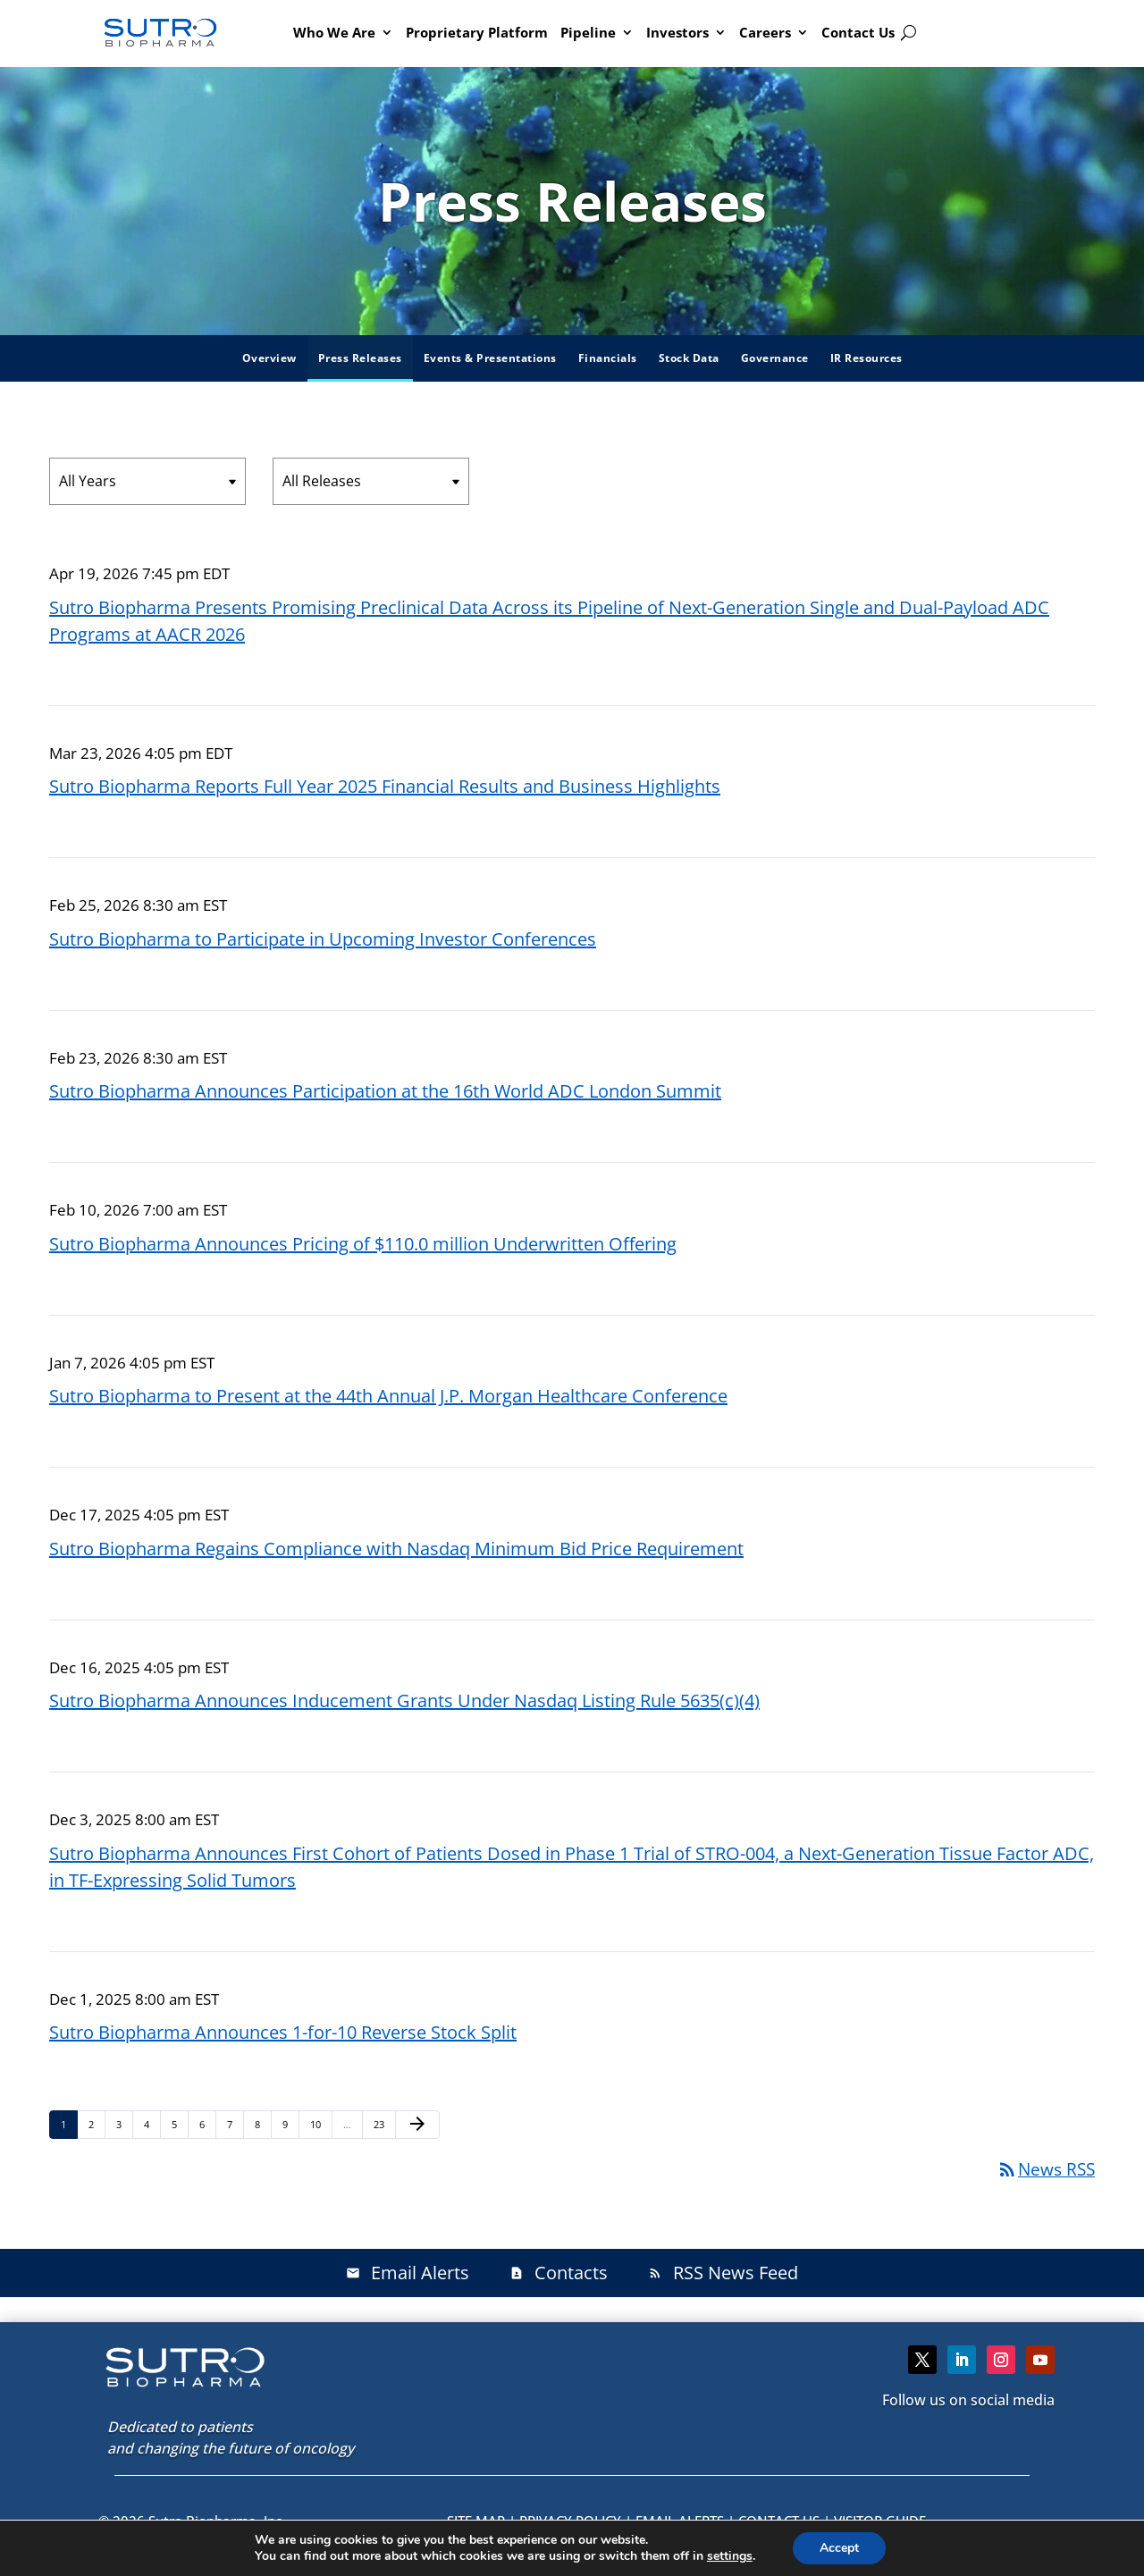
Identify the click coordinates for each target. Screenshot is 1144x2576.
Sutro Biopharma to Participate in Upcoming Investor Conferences (322, 939)
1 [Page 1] (69, 2124)
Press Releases (360, 358)
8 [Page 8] (263, 2124)
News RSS (1046, 2169)
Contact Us (858, 32)
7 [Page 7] (235, 2124)
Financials (607, 358)
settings (730, 2556)
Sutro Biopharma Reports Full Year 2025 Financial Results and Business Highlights (384, 786)
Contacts (558, 2272)
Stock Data (689, 358)
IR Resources (866, 358)
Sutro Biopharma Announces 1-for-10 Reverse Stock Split (283, 2032)
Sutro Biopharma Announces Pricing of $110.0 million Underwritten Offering (363, 1244)
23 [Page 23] (384, 2124)
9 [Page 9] (290, 2124)
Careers (765, 32)
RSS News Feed (723, 2272)
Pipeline (588, 32)
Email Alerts (407, 2272)
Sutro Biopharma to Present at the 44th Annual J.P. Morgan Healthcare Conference (388, 1396)
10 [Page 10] (320, 2124)
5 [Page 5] (180, 2124)
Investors (677, 32)
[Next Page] (417, 2124)
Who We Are (334, 32)
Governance (775, 358)
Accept (839, 2547)
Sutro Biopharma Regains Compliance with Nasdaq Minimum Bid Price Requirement (396, 1548)
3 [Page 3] (124, 2124)
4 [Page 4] (152, 2124)
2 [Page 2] (96, 2124)
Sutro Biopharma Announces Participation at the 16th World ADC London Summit (385, 1091)
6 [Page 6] (207, 2124)
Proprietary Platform (477, 32)
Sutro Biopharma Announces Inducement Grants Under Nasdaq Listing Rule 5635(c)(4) (404, 1700)
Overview (269, 358)
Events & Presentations (490, 358)
